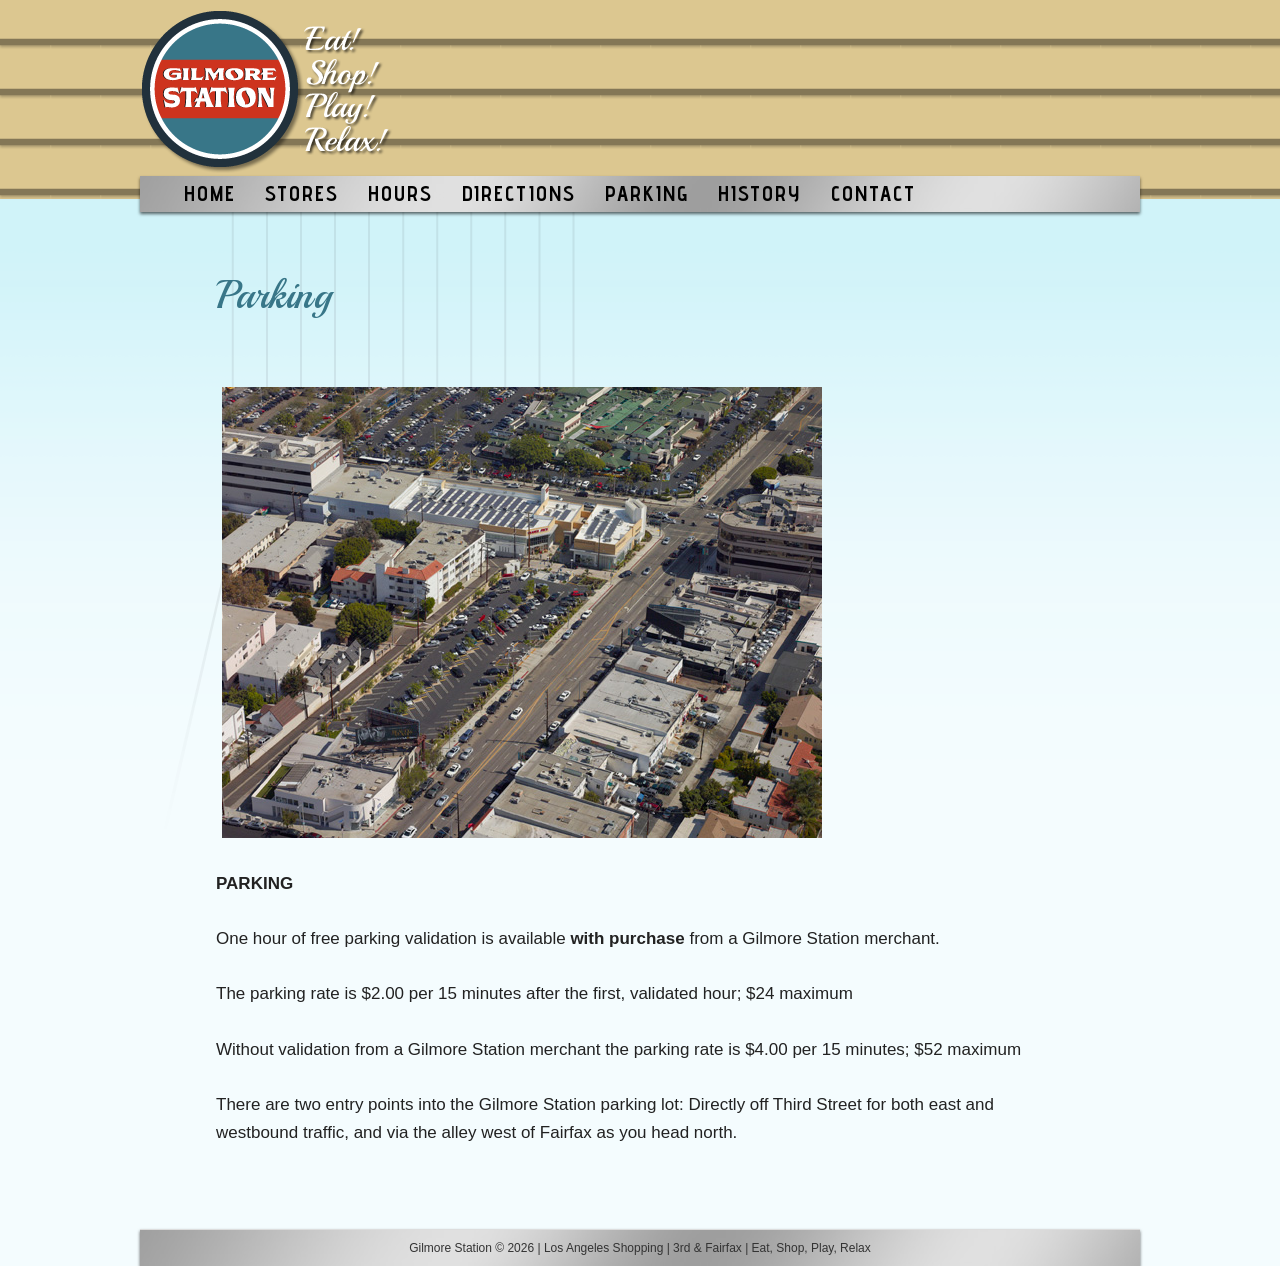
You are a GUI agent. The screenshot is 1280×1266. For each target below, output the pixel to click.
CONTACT (873, 193)
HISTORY (759, 193)
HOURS (400, 193)
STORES (302, 193)
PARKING (647, 193)
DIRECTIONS (519, 193)
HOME (210, 193)
